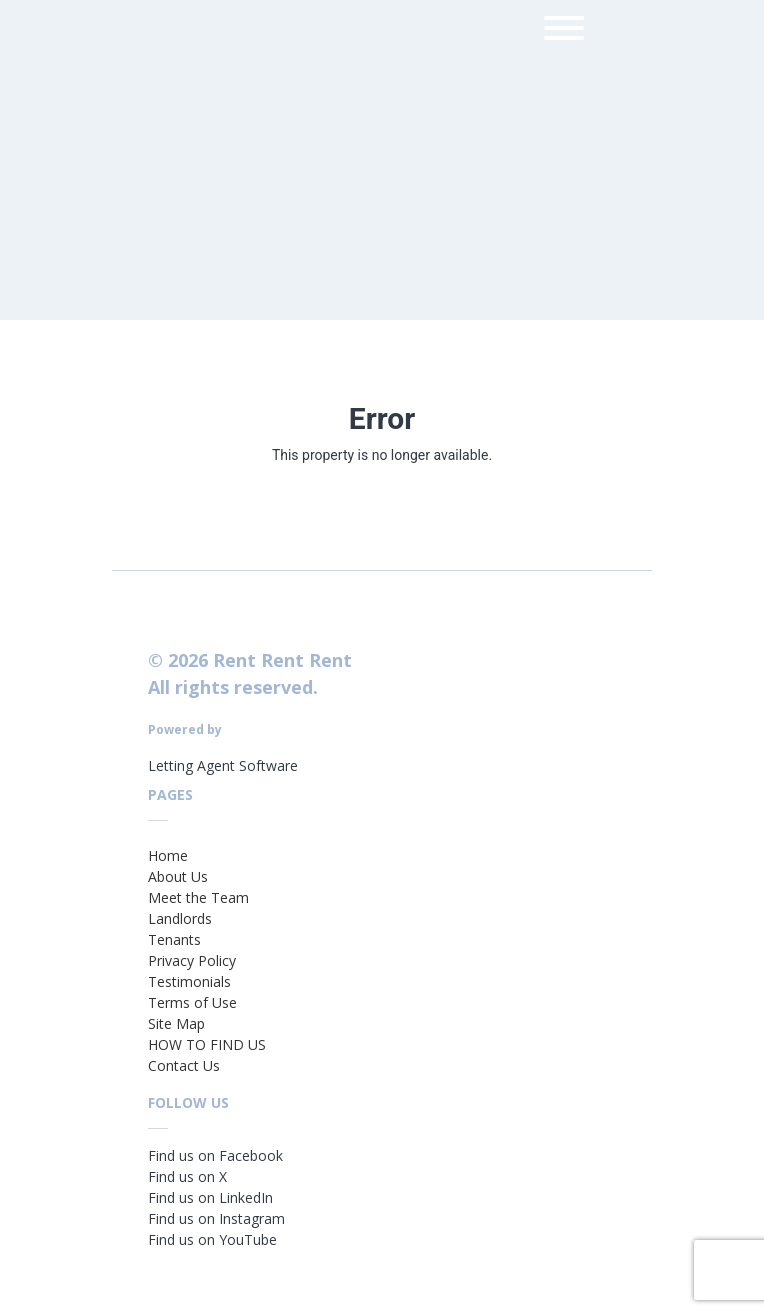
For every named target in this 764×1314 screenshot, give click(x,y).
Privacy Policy (192, 960)
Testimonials (189, 981)
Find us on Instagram (216, 1218)
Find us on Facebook (215, 1155)
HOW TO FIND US (207, 1044)
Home (168, 855)
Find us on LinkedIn (210, 1197)
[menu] (564, 31)
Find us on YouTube (212, 1239)
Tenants (174, 939)
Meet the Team (198, 897)
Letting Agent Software (223, 765)
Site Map (176, 1023)
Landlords (180, 918)
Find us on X (187, 1176)
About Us (178, 876)
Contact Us (184, 1065)
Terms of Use (192, 1002)
